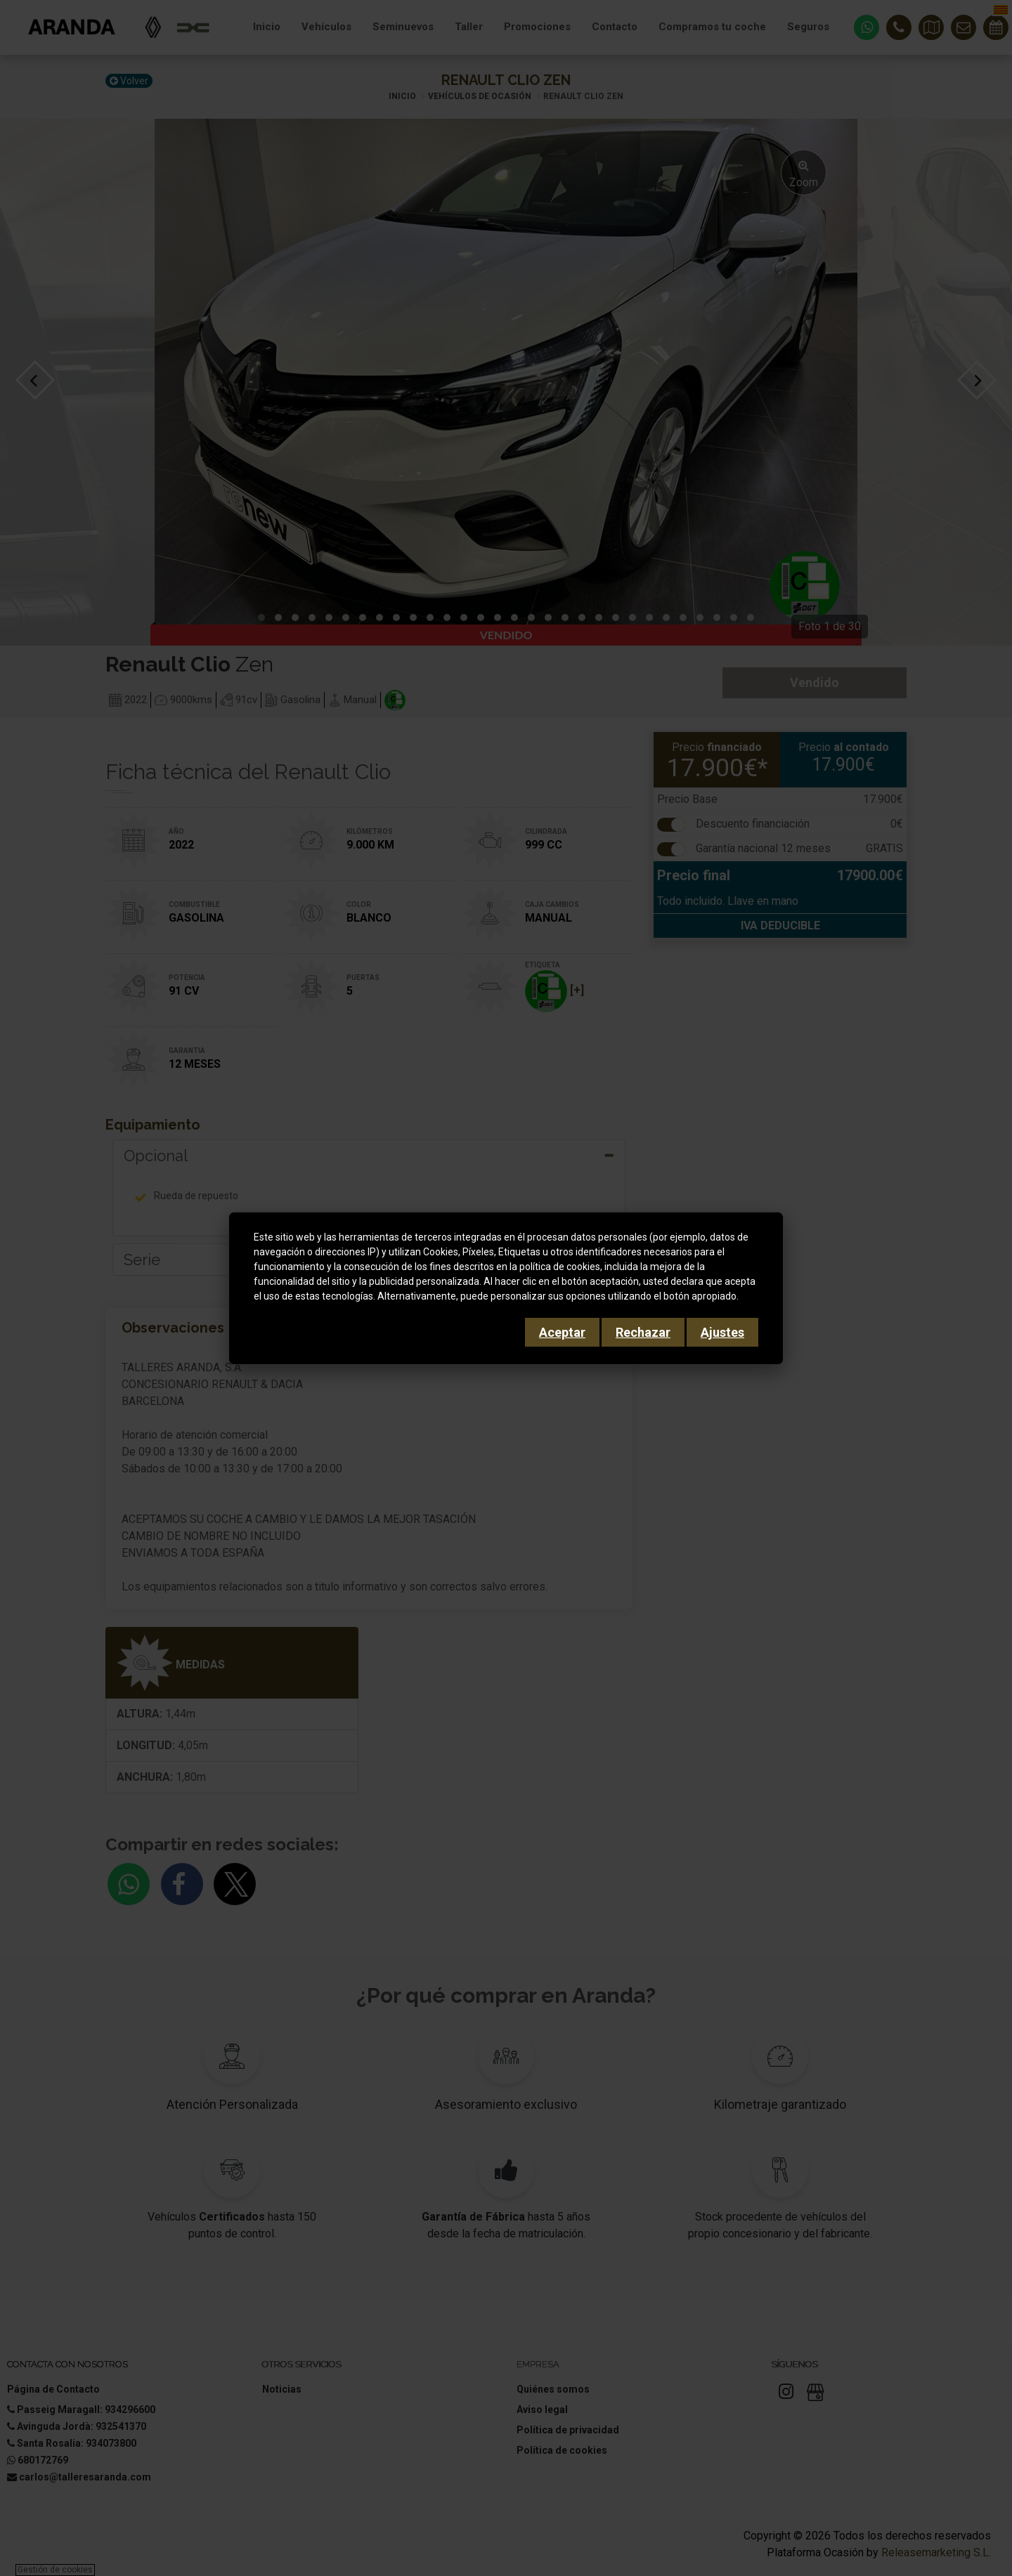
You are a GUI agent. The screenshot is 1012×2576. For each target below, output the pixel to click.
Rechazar (643, 1332)
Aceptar (562, 1332)
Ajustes (722, 1332)
